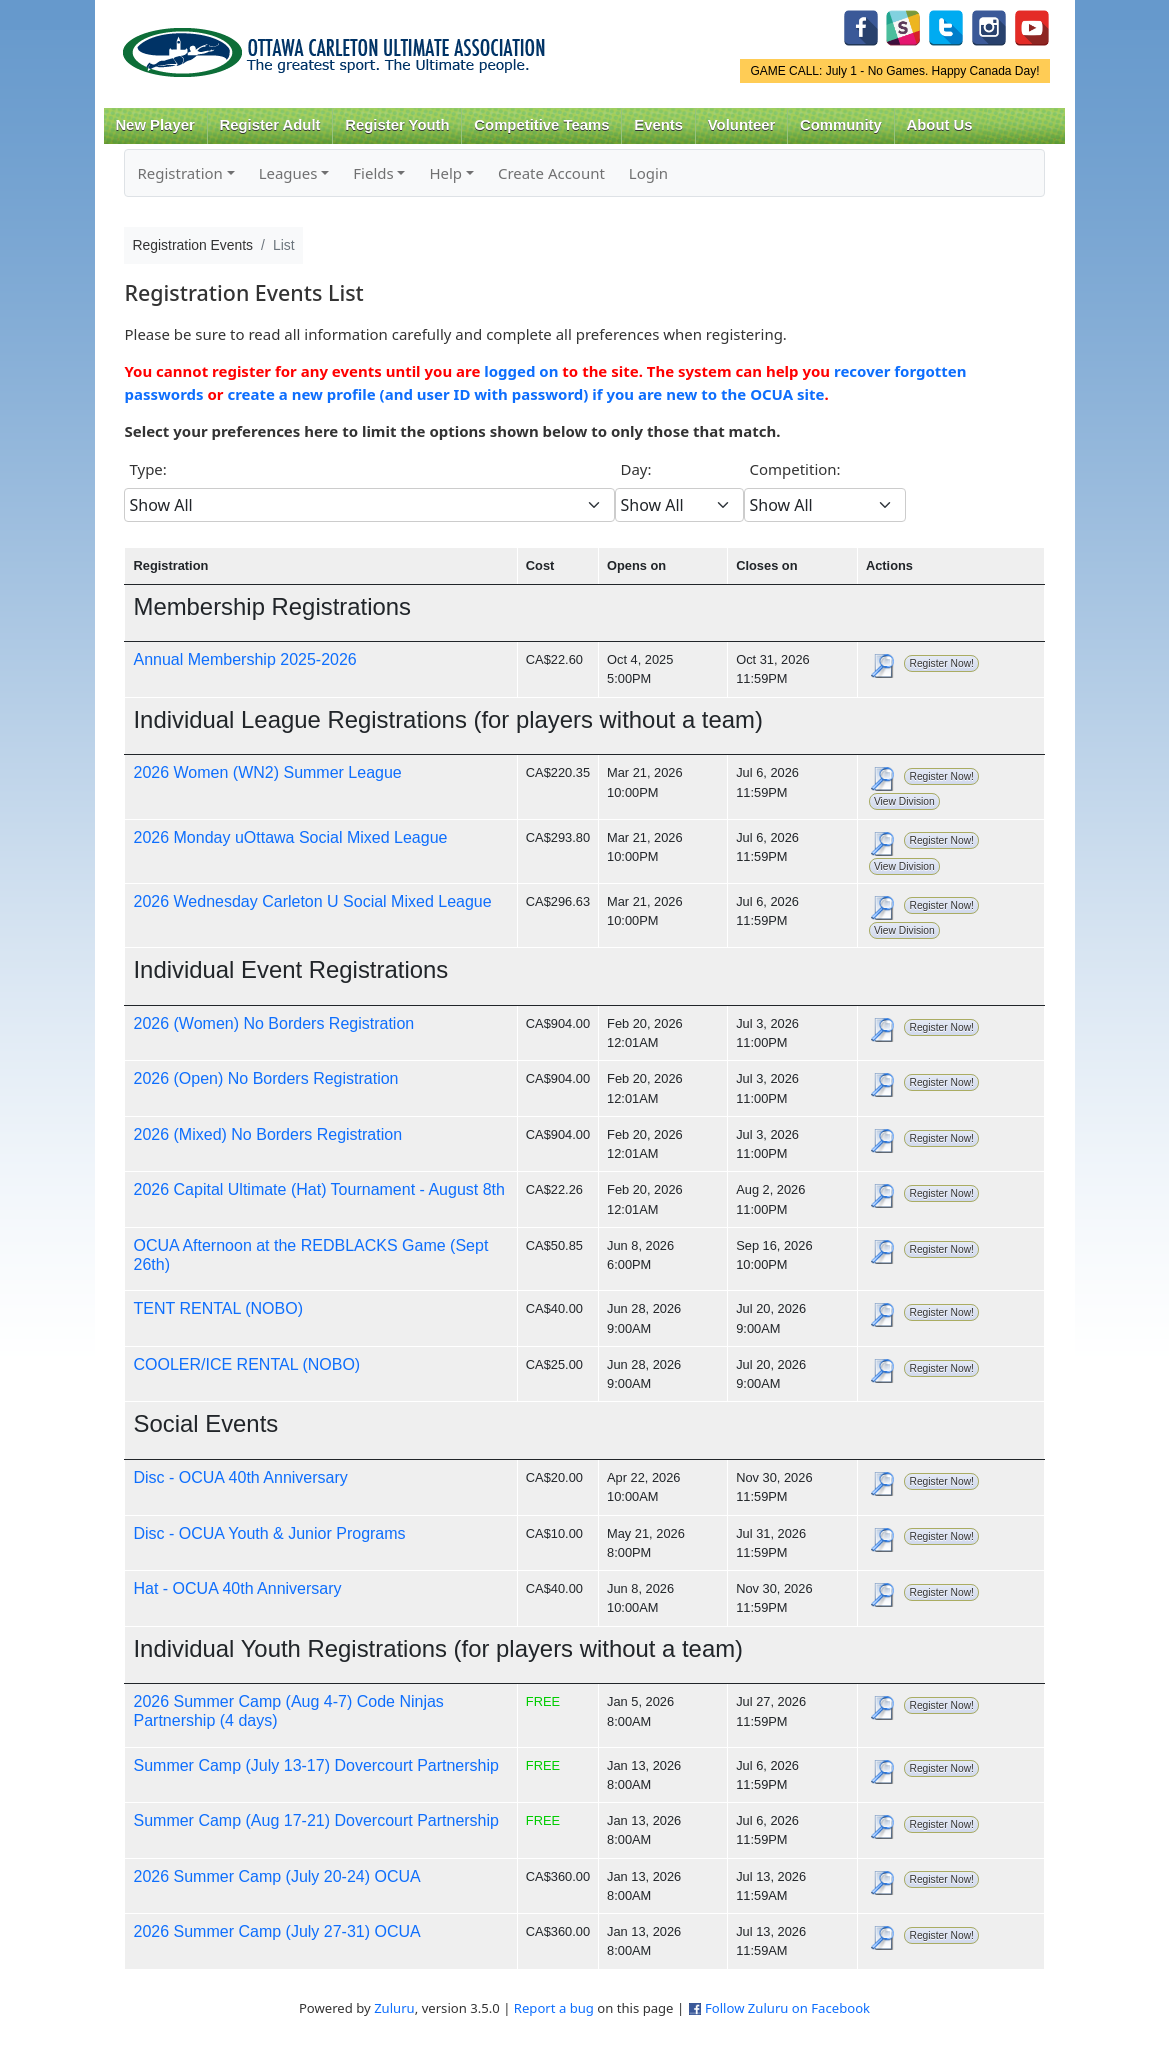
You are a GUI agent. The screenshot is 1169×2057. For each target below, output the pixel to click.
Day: (635, 469)
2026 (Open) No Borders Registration (265, 1078)
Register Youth (397, 125)
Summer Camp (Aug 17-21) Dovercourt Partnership (315, 1820)
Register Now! (941, 663)
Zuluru (394, 2008)
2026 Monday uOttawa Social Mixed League (290, 837)
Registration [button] (179, 173)
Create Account (551, 173)
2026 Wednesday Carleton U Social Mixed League (312, 901)
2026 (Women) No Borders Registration (273, 1023)
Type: (147, 469)
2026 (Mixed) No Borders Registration (267, 1134)
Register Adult (269, 125)
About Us (940, 125)
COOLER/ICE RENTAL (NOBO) (246, 1364)
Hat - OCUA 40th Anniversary (237, 1588)
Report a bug (554, 2008)
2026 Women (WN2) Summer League (267, 772)
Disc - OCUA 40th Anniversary (240, 1477)
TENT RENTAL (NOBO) (218, 1308)
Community (841, 125)
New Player (154, 125)
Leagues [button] (288, 173)
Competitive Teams (541, 125)
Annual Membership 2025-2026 (244, 659)
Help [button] (445, 173)
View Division (904, 801)
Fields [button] (373, 173)
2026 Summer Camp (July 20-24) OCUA (276, 1876)
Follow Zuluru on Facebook (787, 2008)
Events (658, 125)
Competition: (794, 469)
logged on (521, 371)
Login (648, 173)
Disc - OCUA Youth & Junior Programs (269, 1533)
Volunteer (741, 125)
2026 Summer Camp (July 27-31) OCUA (276, 1931)
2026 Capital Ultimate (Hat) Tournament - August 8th (318, 1189)
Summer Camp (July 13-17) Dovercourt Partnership (315, 1765)
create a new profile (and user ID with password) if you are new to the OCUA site (525, 394)
